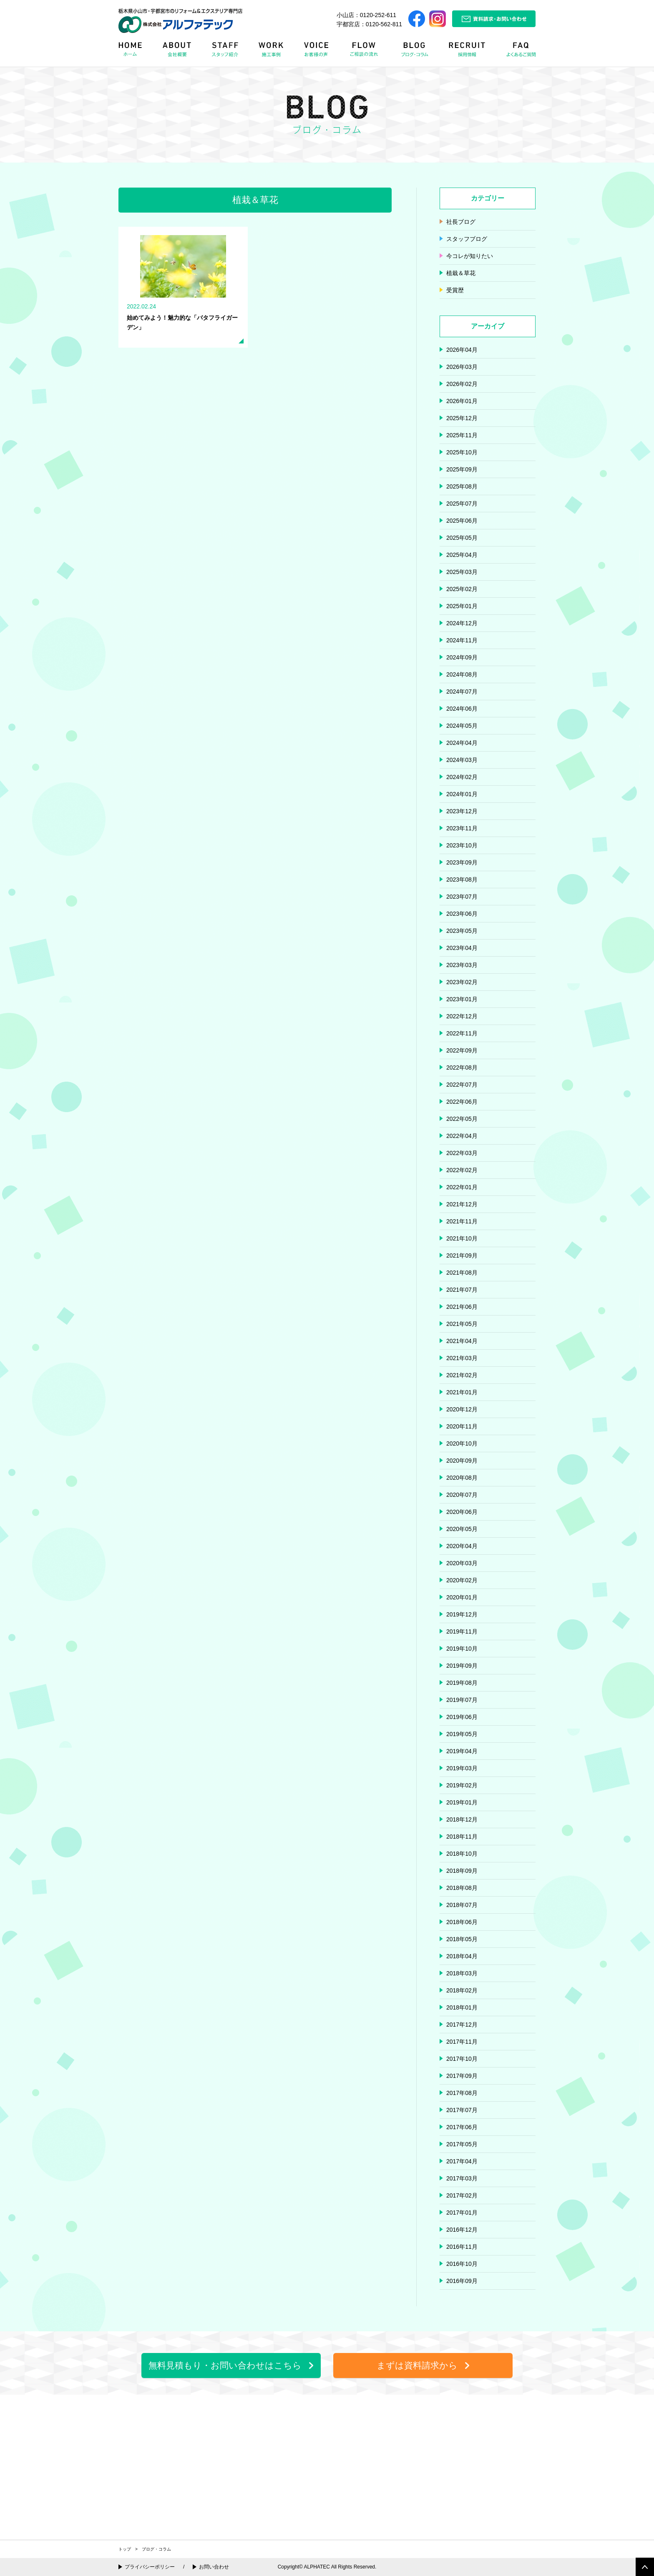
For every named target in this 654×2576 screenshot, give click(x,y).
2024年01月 (462, 794)
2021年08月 (462, 1272)
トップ (124, 2549)
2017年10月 (462, 2058)
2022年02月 (462, 1170)
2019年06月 (462, 1717)
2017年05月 (462, 2144)
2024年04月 (462, 742)
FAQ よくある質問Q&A (517, 52)
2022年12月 (462, 1016)
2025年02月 (462, 589)
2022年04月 (462, 1136)
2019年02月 (462, 1785)
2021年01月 (462, 1392)
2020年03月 (462, 1563)
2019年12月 (462, 1614)
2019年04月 (462, 1751)
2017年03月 (462, 2178)
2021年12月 (462, 1204)
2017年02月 (462, 2195)
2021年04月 (462, 1341)
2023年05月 (462, 930)
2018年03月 (462, 1973)
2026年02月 (462, 384)
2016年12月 (462, 2229)
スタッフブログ (466, 239)
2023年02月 (462, 982)
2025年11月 (462, 435)
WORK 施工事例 (272, 52)
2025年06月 (462, 520)
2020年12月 (462, 1409)
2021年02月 (462, 1375)
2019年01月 (462, 1802)
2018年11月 (462, 1836)
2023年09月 (462, 862)
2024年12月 (462, 623)
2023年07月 (462, 896)
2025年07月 (462, 503)
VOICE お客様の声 (317, 52)
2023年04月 (462, 948)
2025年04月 (462, 554)
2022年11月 (462, 1033)
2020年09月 (462, 1460)
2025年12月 (462, 418)
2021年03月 (462, 1358)
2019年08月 (462, 1682)
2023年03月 (462, 965)
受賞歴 (455, 290)
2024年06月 (462, 708)
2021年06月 (462, 1306)
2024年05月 (462, 725)
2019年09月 (462, 1665)
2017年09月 (462, 2075)
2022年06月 (462, 1101)
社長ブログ (460, 221)
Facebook (416, 18)
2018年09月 (462, 1870)
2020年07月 (462, 1494)
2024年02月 (462, 777)
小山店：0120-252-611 (366, 15)
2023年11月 (462, 828)
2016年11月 (462, 2246)
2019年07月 (462, 1699)
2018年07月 (462, 1905)
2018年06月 (462, 1922)
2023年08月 (462, 879)
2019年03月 (462, 1768)
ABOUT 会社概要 (178, 52)
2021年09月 (462, 1255)
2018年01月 (462, 2007)
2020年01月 (462, 1597)
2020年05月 (462, 1529)
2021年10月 (462, 1238)
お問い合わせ (214, 2567)
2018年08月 (462, 1887)
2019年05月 (462, 1734)
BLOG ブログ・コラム (416, 52)
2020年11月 (462, 1426)
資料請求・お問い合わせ (494, 18)
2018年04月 (462, 1956)
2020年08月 (462, 1477)
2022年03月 (462, 1153)
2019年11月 (462, 1631)
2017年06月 (462, 2127)
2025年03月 (462, 572)
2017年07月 (462, 2110)
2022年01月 (462, 1187)
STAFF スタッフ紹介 (227, 52)
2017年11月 (462, 2041)
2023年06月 (462, 913)
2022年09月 (462, 1050)
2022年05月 (462, 1118)
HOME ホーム (135, 52)
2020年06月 (462, 1512)
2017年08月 (462, 2093)
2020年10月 (462, 1443)
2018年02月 (462, 1990)
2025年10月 (462, 452)
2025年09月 (462, 469)
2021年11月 (462, 1221)
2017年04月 (462, 2161)
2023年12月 (462, 811)
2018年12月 (462, 1819)
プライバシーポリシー (150, 2567)
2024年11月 (462, 640)
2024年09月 (462, 657)
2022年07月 (462, 1084)
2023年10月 (462, 845)
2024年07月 (462, 691)
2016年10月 (462, 2263)
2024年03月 (462, 760)
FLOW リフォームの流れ (366, 52)
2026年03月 (462, 366)
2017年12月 (462, 2024)
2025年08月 (462, 486)
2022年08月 (462, 1067)
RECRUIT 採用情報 (469, 52)
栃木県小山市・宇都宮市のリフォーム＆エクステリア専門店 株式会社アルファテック (180, 20)
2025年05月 (462, 537)
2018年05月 (462, 1939)
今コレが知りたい (469, 256)
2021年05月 (462, 1324)
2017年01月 (462, 2212)
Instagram (437, 18)
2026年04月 (462, 349)
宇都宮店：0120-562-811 (369, 24)
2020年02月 (462, 1580)
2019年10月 (462, 1648)
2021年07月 (462, 1289)
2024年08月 (462, 674)
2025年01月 (462, 606)
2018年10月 (462, 1853)
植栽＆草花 (460, 273)
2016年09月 (462, 2281)
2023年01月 (462, 999)
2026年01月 (462, 401)
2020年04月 (462, 1546)
